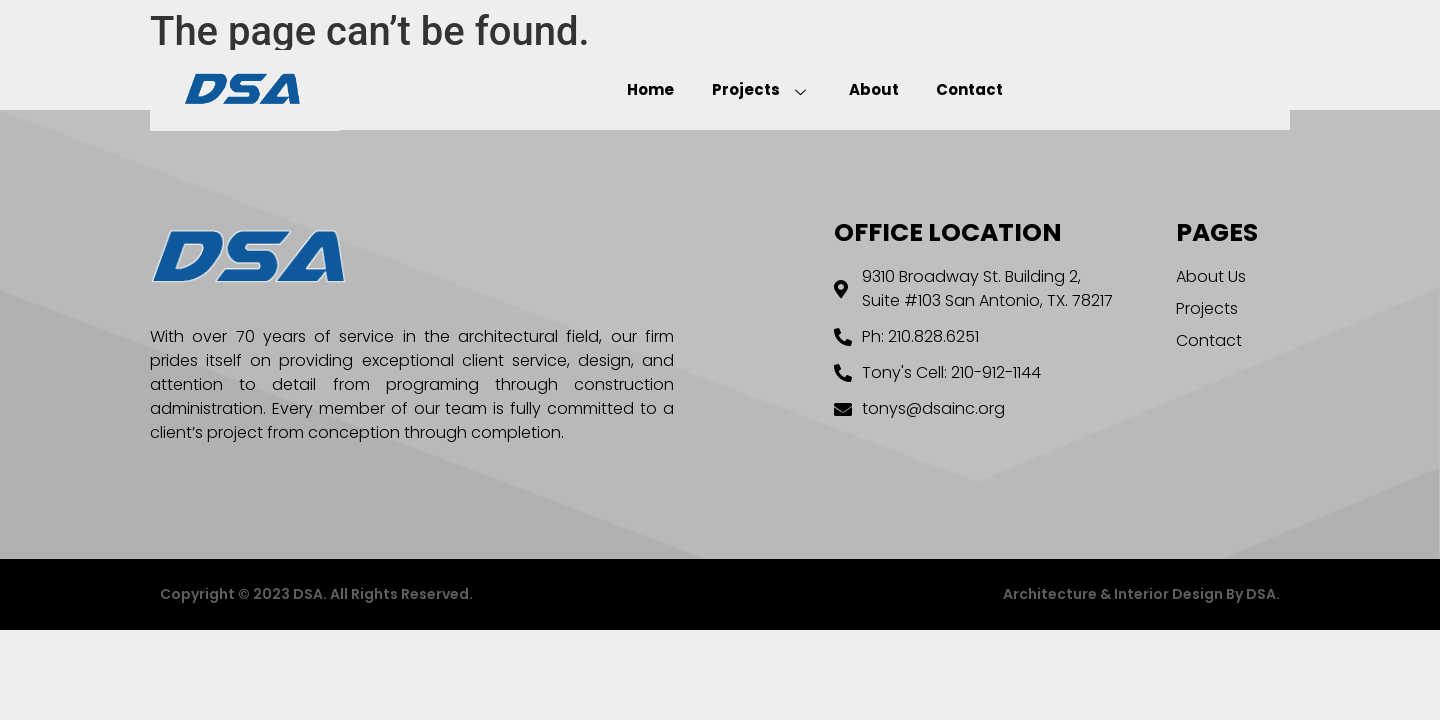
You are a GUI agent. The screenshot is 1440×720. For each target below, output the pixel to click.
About (870, 89)
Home (662, 89)
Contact (958, 89)
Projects (765, 89)
